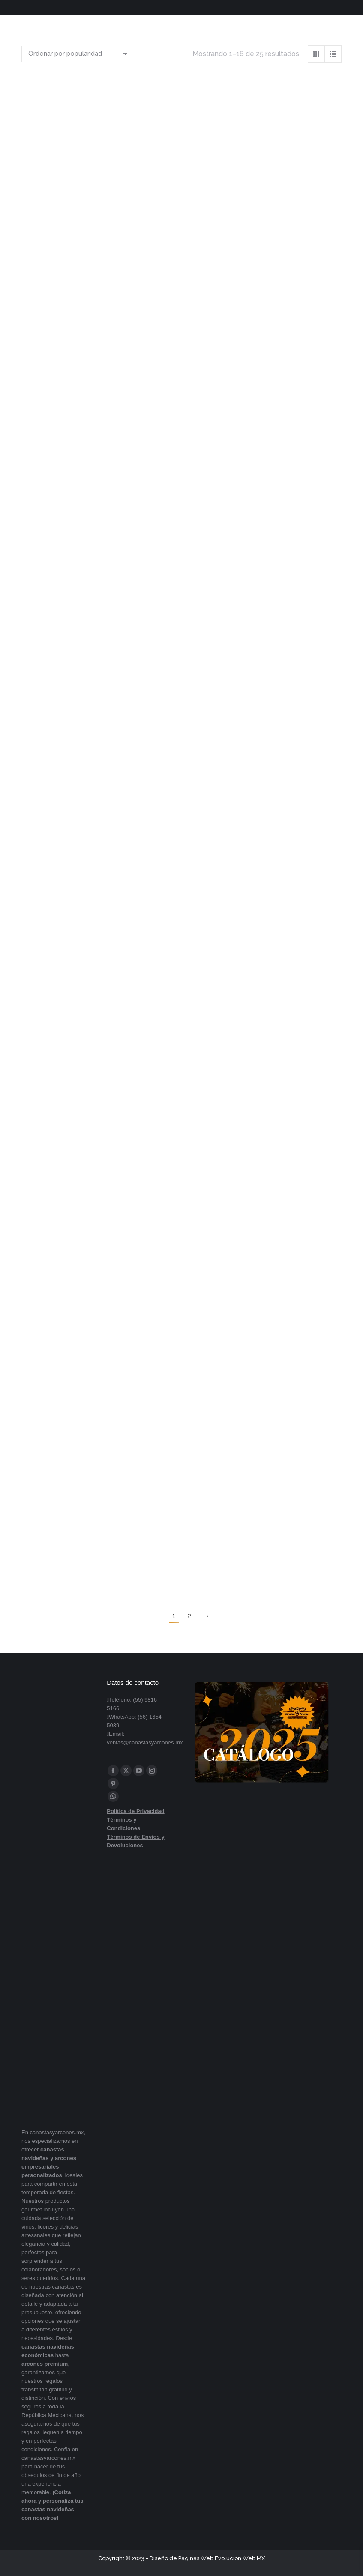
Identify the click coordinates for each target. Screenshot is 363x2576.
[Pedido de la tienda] (77, 54)
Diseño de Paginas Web (181, 2558)
